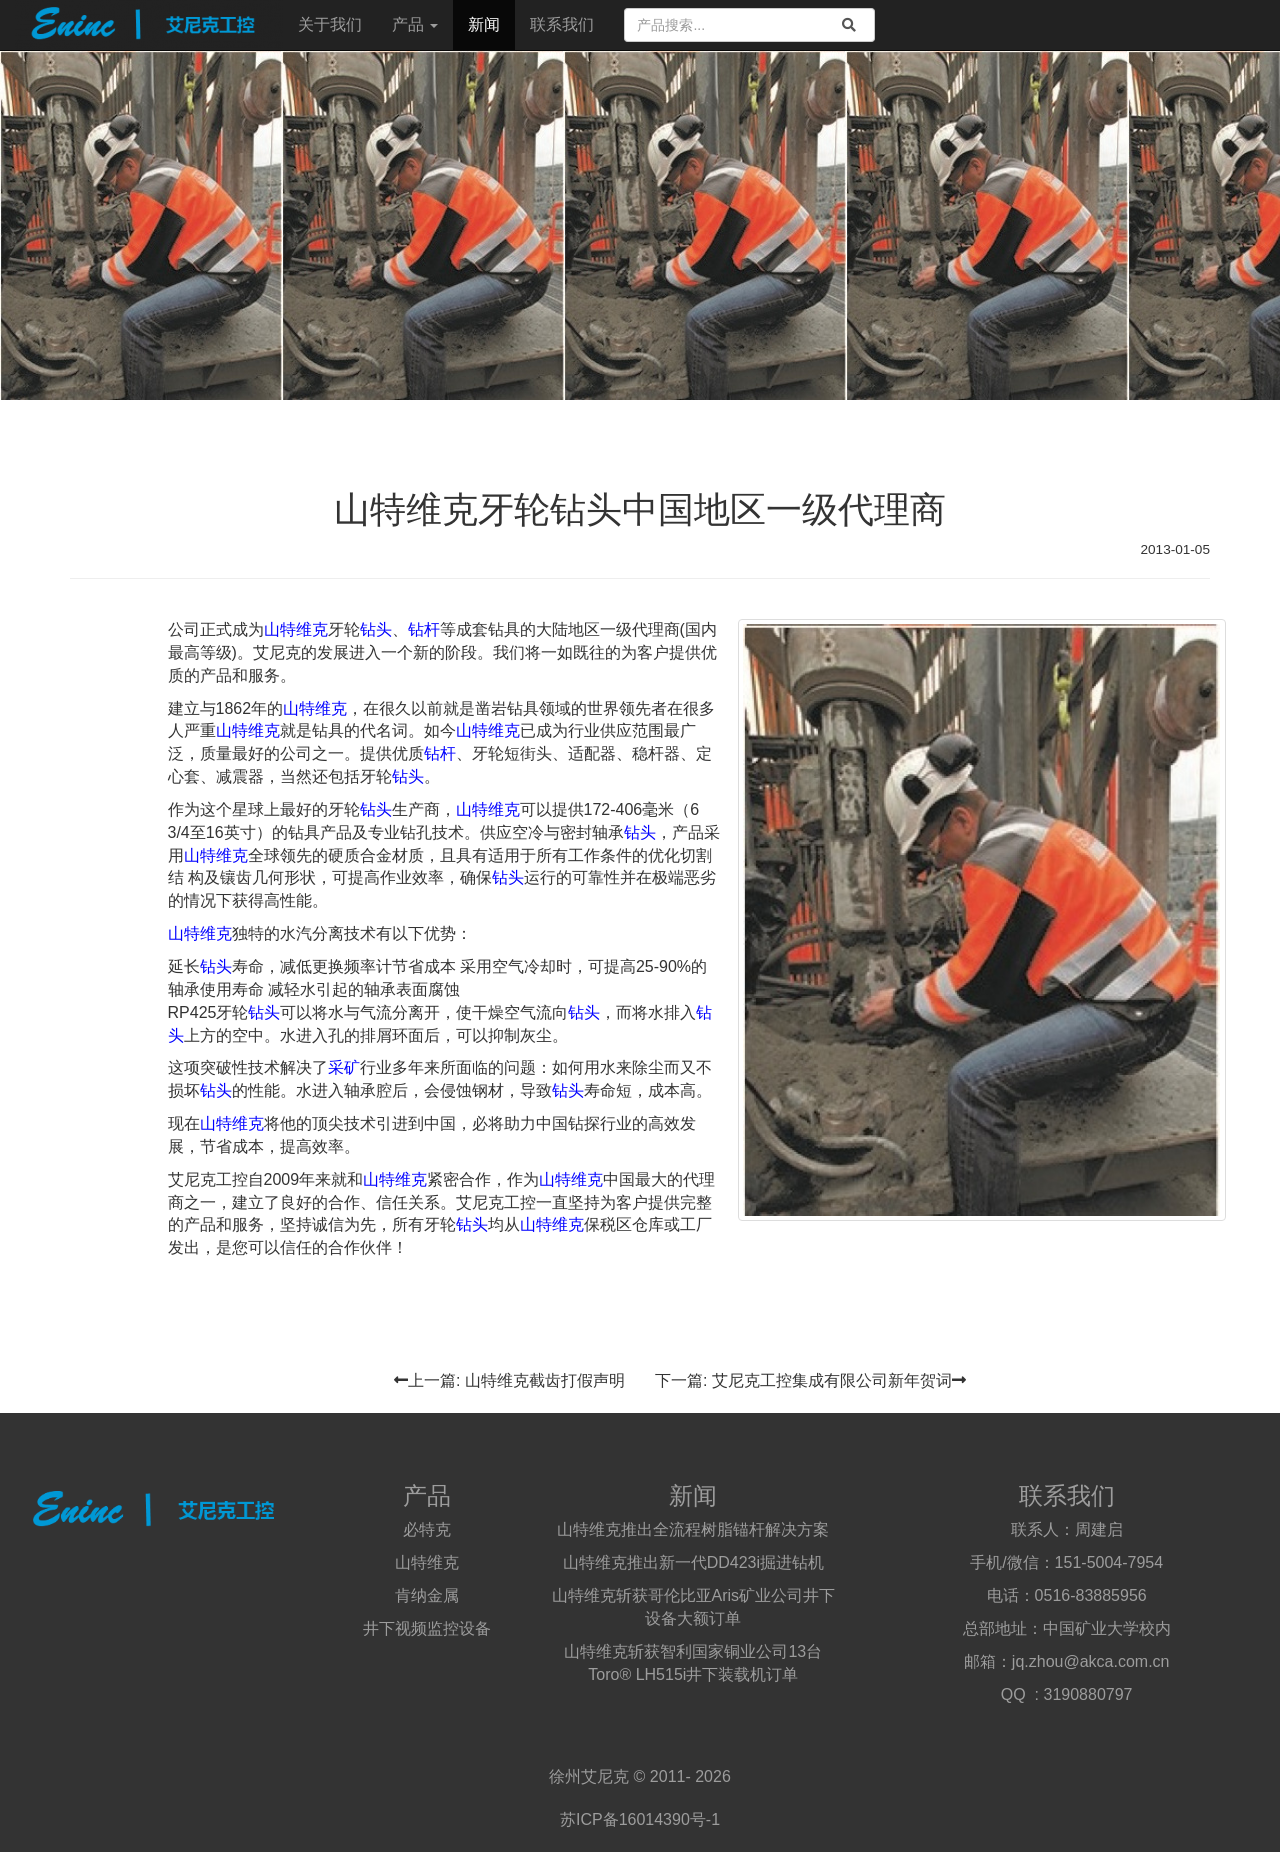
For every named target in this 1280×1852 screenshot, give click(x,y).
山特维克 (296, 629)
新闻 (484, 24)
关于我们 (330, 24)
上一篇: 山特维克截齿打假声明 (509, 1380)
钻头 (376, 629)
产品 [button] (415, 24)
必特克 (427, 1529)
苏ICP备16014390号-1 (640, 1819)
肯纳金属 (427, 1595)
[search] (849, 25)
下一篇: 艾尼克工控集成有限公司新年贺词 (810, 1380)
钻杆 (424, 629)
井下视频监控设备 (427, 1628)
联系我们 (562, 24)
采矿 (344, 1067)
